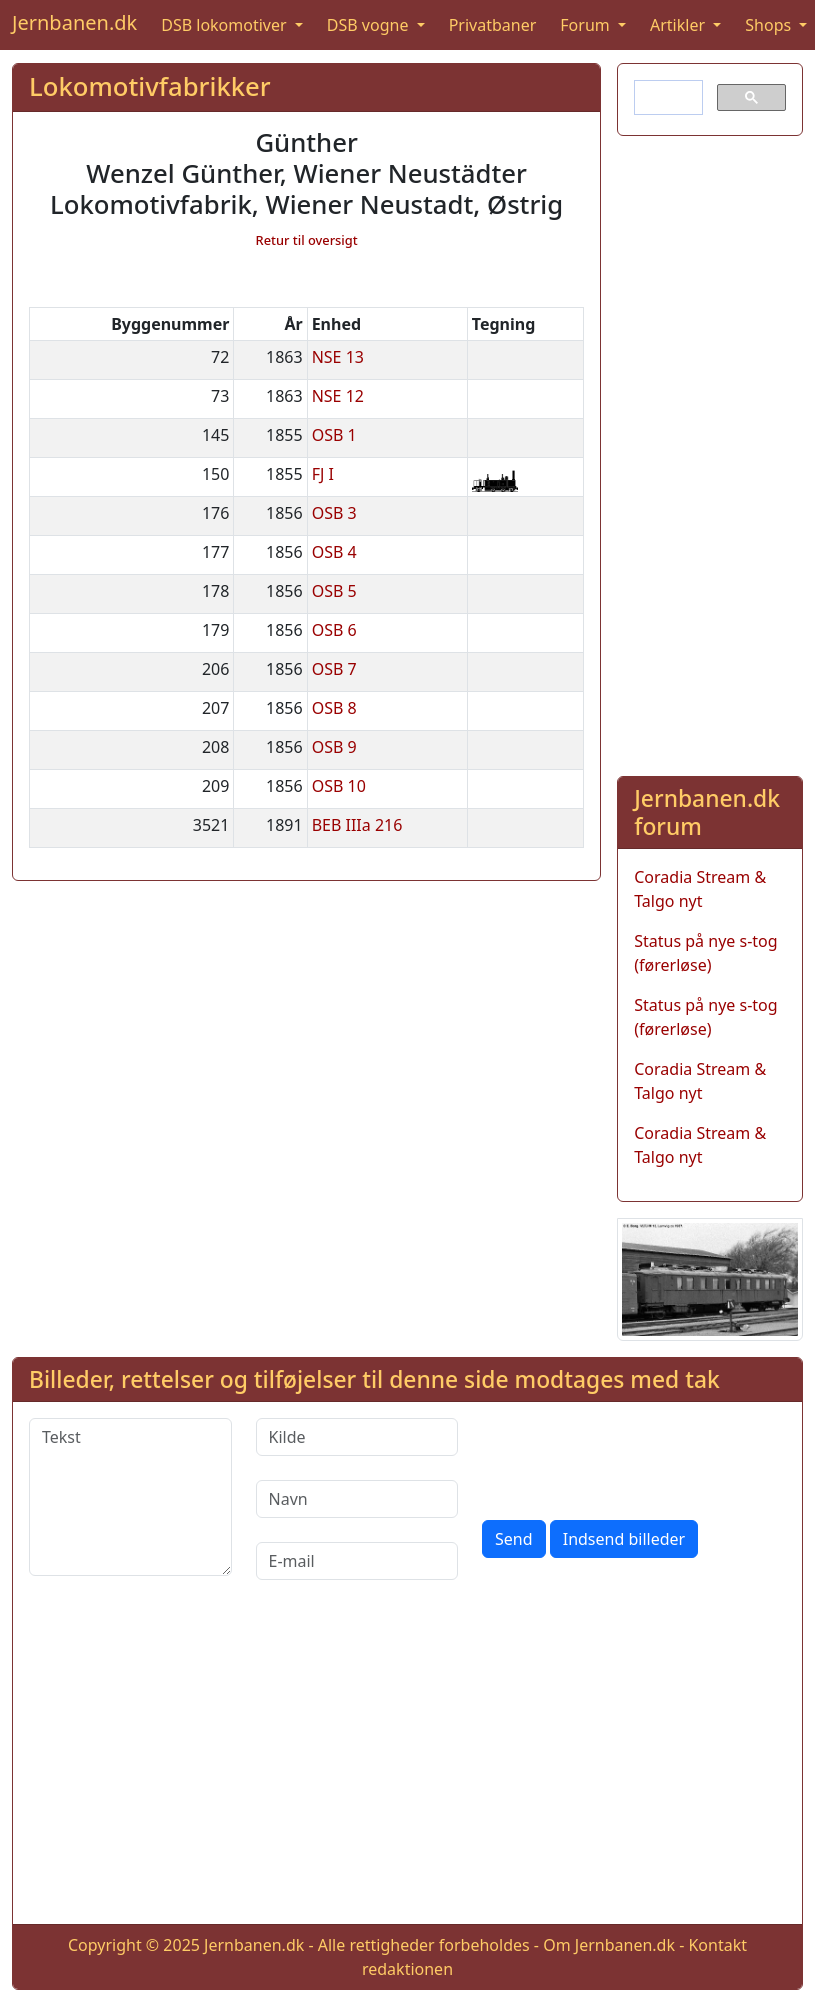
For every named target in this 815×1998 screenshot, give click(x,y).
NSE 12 (338, 396)
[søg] (666, 98)
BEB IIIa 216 (357, 825)
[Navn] (357, 1499)
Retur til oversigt (307, 240)
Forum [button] (587, 25)
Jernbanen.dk (74, 22)
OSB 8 (334, 708)
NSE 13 (338, 357)
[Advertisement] (704, 452)
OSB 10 (339, 786)
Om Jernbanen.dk (609, 1945)
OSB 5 (334, 591)
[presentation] (634, 1457)
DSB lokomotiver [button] (226, 25)
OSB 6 (334, 630)
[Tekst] (130, 1497)
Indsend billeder (624, 1539)
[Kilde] (357, 1437)
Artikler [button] (679, 25)
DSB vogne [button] (370, 25)
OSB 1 (334, 435)
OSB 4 (334, 552)
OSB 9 (334, 747)
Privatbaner (493, 25)
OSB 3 (334, 513)
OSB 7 (334, 669)
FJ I (323, 474)
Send (514, 1539)
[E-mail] (357, 1561)
